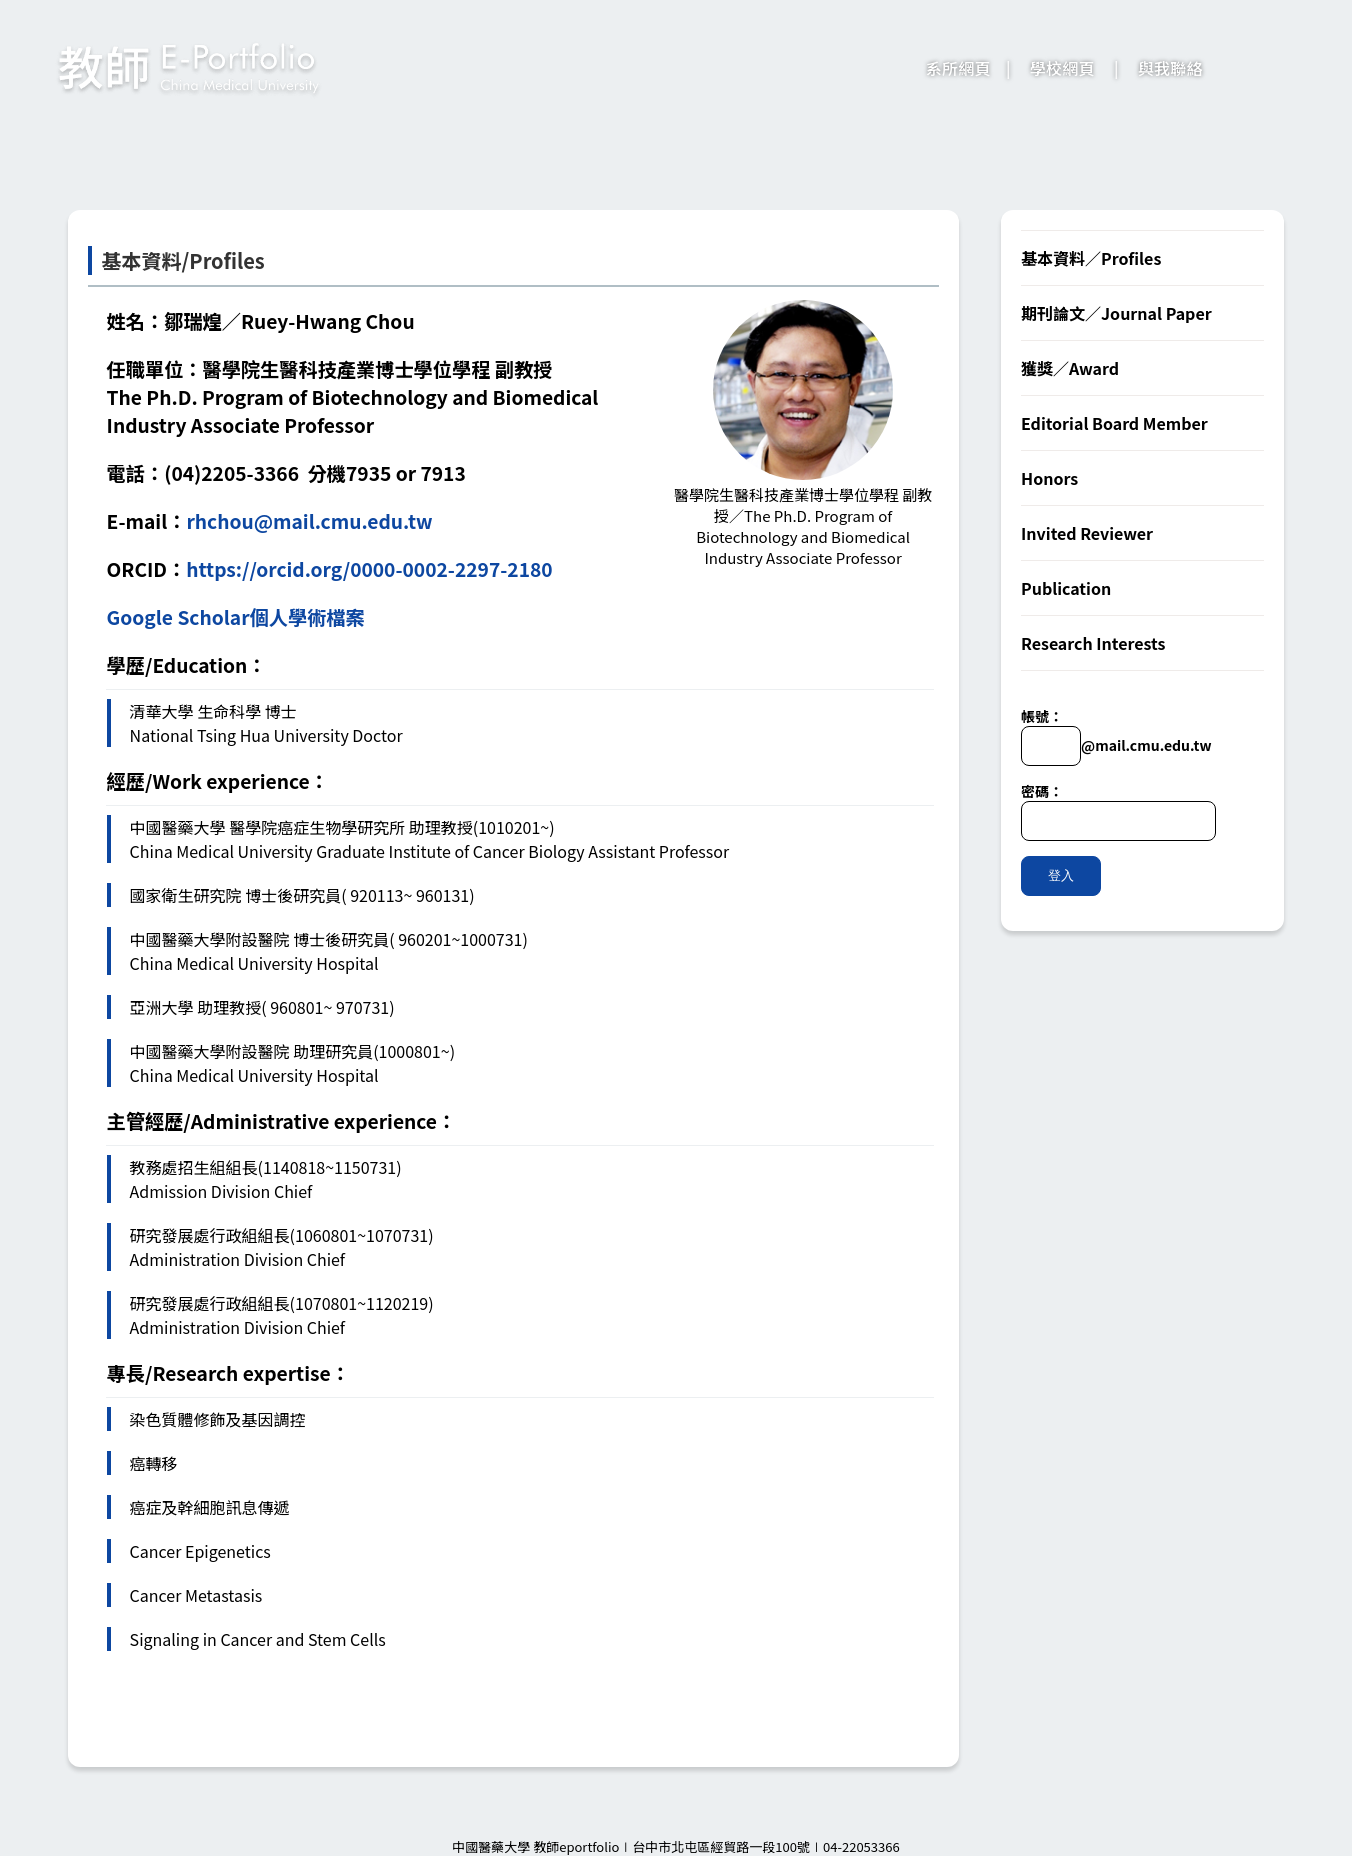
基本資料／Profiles (1091, 258)
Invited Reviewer (1087, 533)
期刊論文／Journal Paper (1116, 313)
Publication (1066, 588)
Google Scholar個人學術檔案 (236, 617)
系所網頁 (958, 68)
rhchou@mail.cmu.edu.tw (309, 521)
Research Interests (1093, 643)
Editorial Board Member (1114, 423)
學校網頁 (1062, 68)
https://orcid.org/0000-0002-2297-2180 (369, 569)
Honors (1049, 478)
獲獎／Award (1070, 368)
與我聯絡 (1170, 68)
